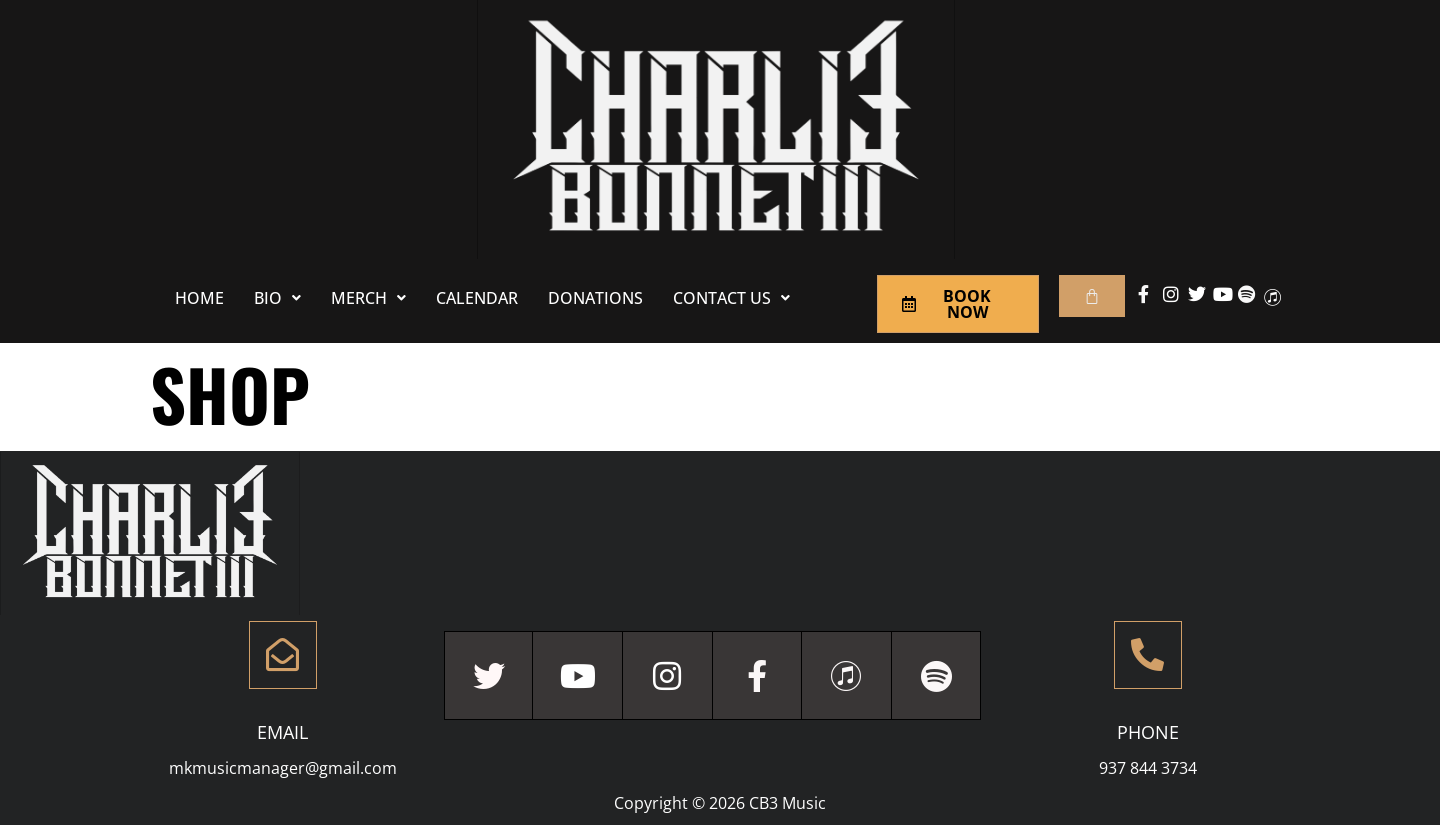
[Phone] (1148, 655)
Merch (368, 298)
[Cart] (1092, 296)
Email (282, 732)
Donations (595, 298)
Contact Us (731, 298)
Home (199, 298)
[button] (277, 298)
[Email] (283, 655)
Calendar (477, 298)
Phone (1148, 732)
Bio (277, 298)
